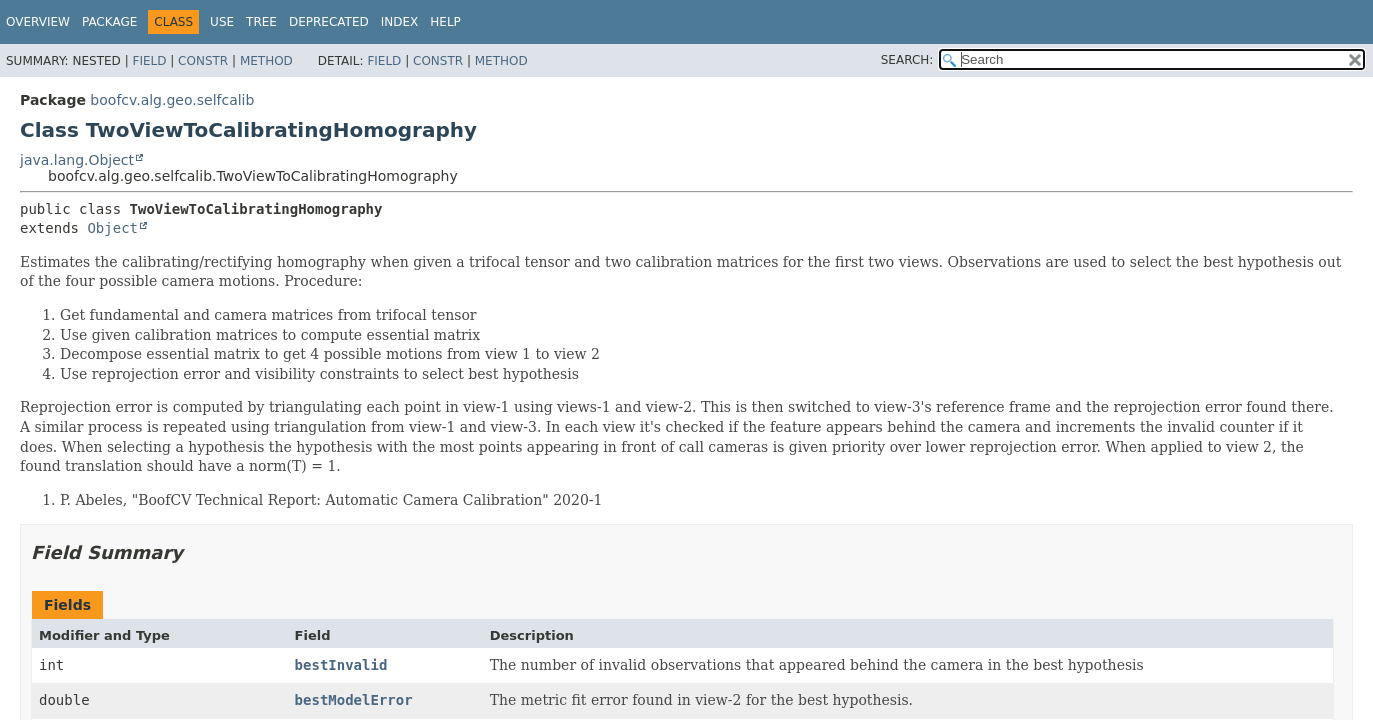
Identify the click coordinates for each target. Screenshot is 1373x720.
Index (400, 22)
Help (445, 22)
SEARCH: (907, 60)
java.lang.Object (77, 160)
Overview (38, 22)
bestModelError (354, 700)
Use (222, 22)
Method (266, 61)
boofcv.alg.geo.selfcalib (172, 100)
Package (109, 22)
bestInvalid (341, 665)
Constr (203, 61)
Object (112, 228)
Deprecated (329, 22)
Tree (261, 22)
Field (149, 61)
